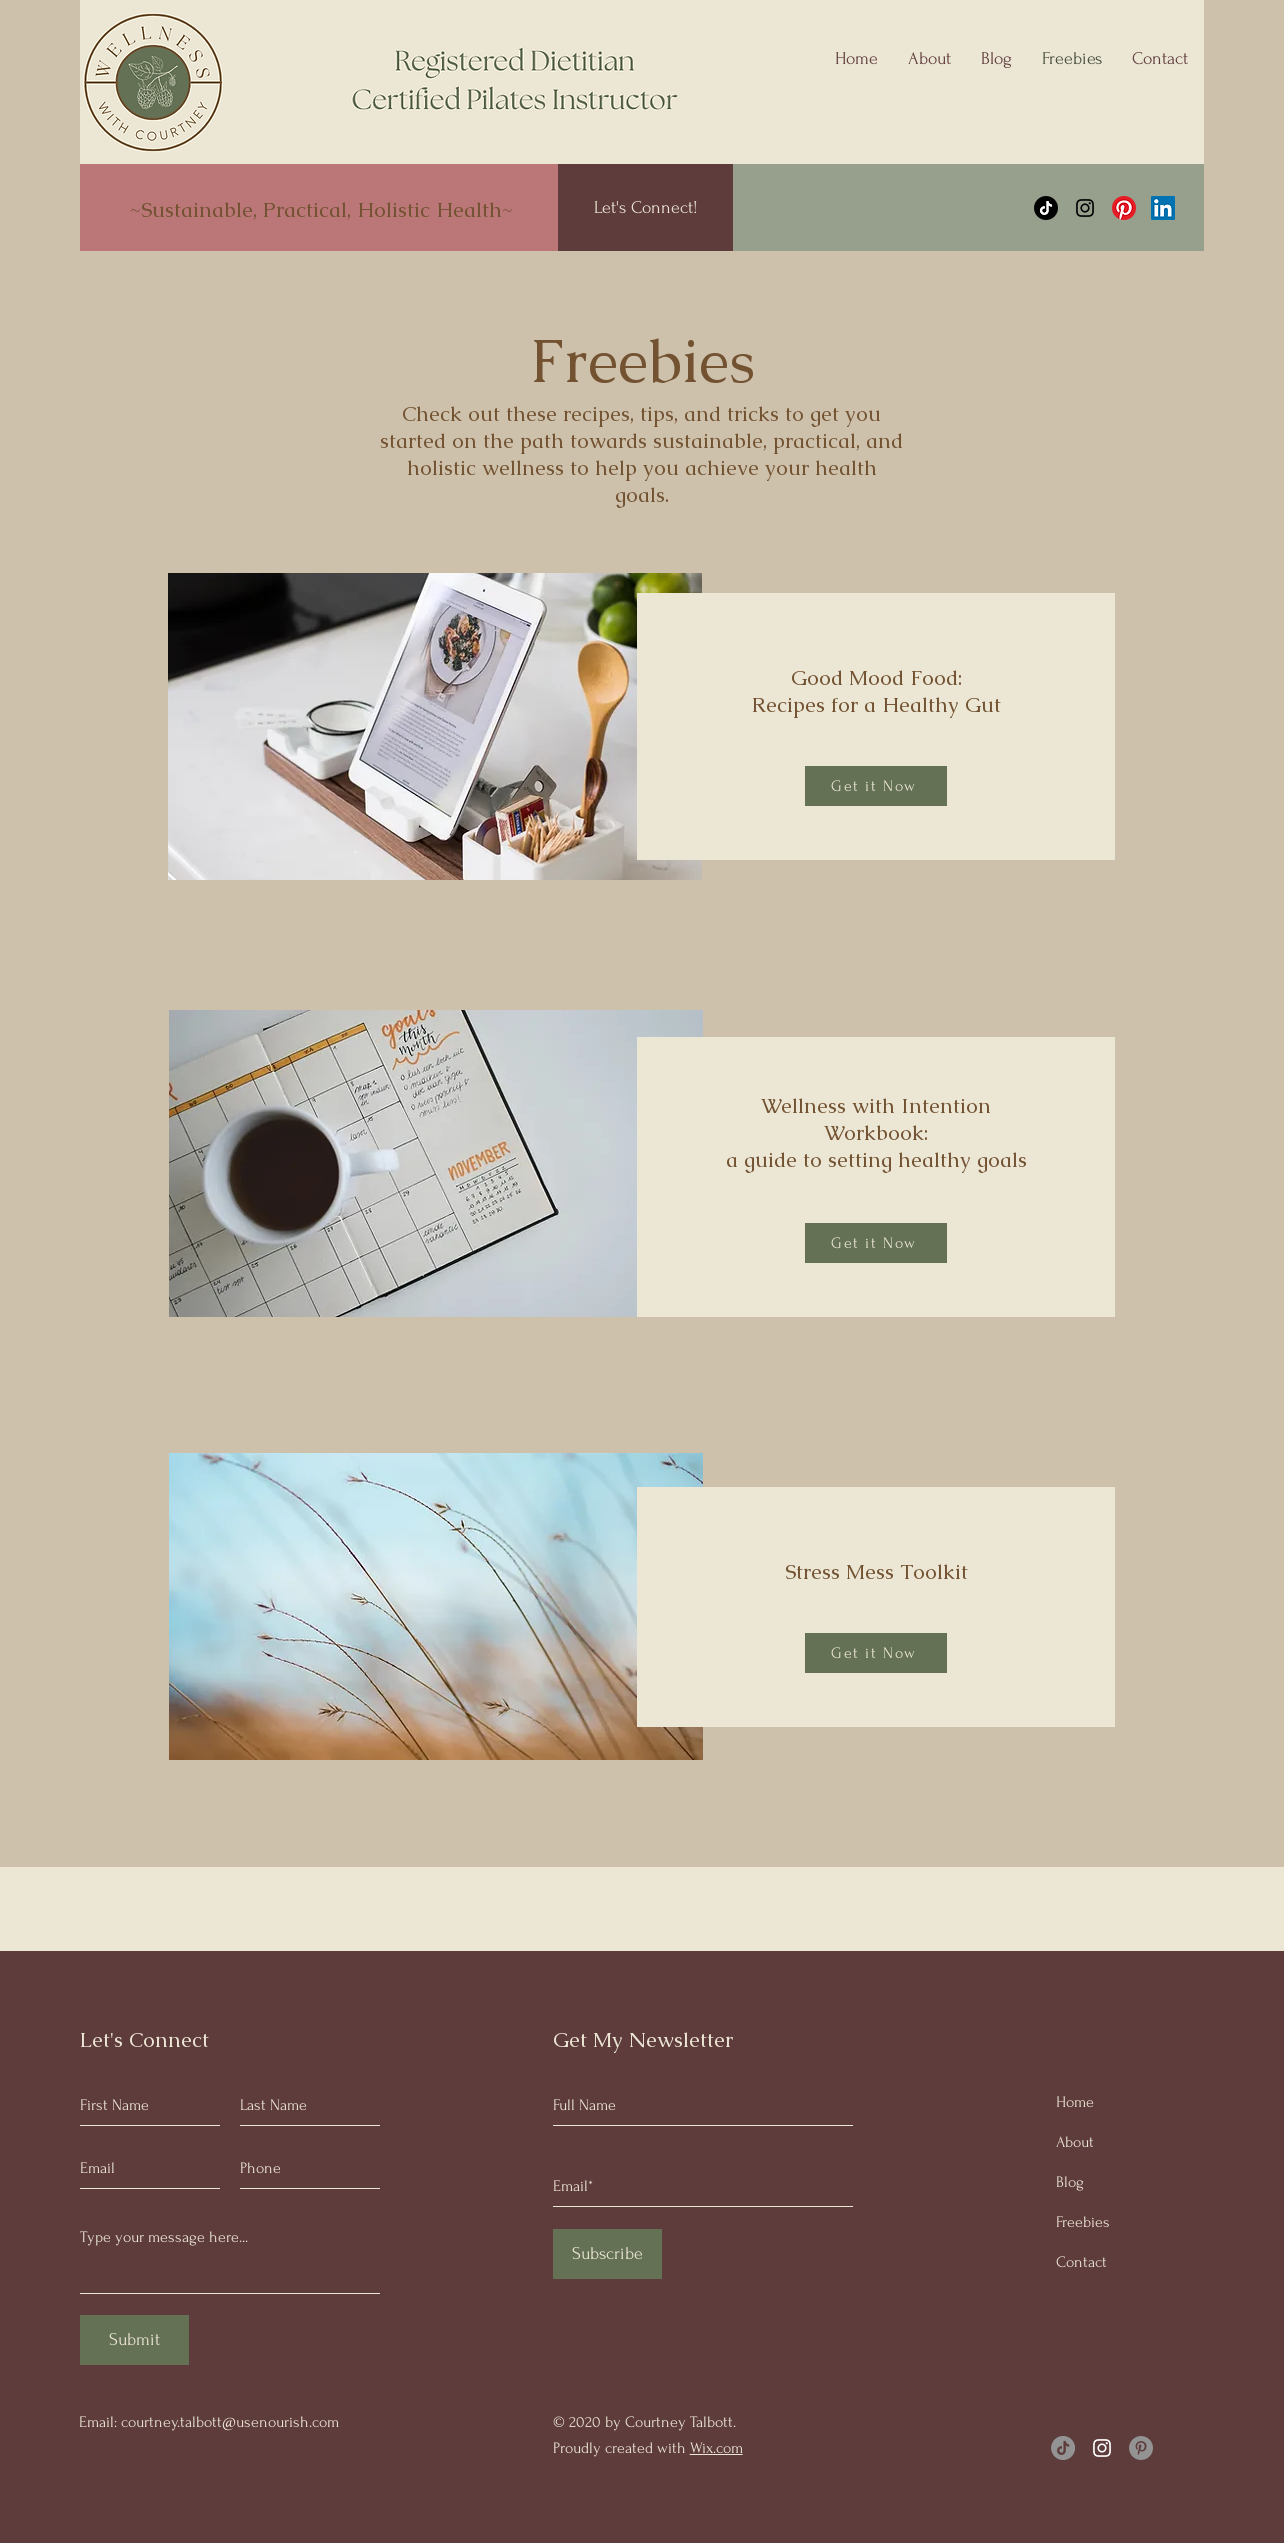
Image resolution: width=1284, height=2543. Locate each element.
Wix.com (716, 2448)
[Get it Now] (876, 786)
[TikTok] (1046, 208)
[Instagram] (1085, 208)
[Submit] (134, 2340)
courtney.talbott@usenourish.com (230, 2422)
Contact (1081, 2262)
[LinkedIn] (1163, 208)
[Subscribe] (607, 2254)
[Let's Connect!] (645, 207)
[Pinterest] (1124, 208)
